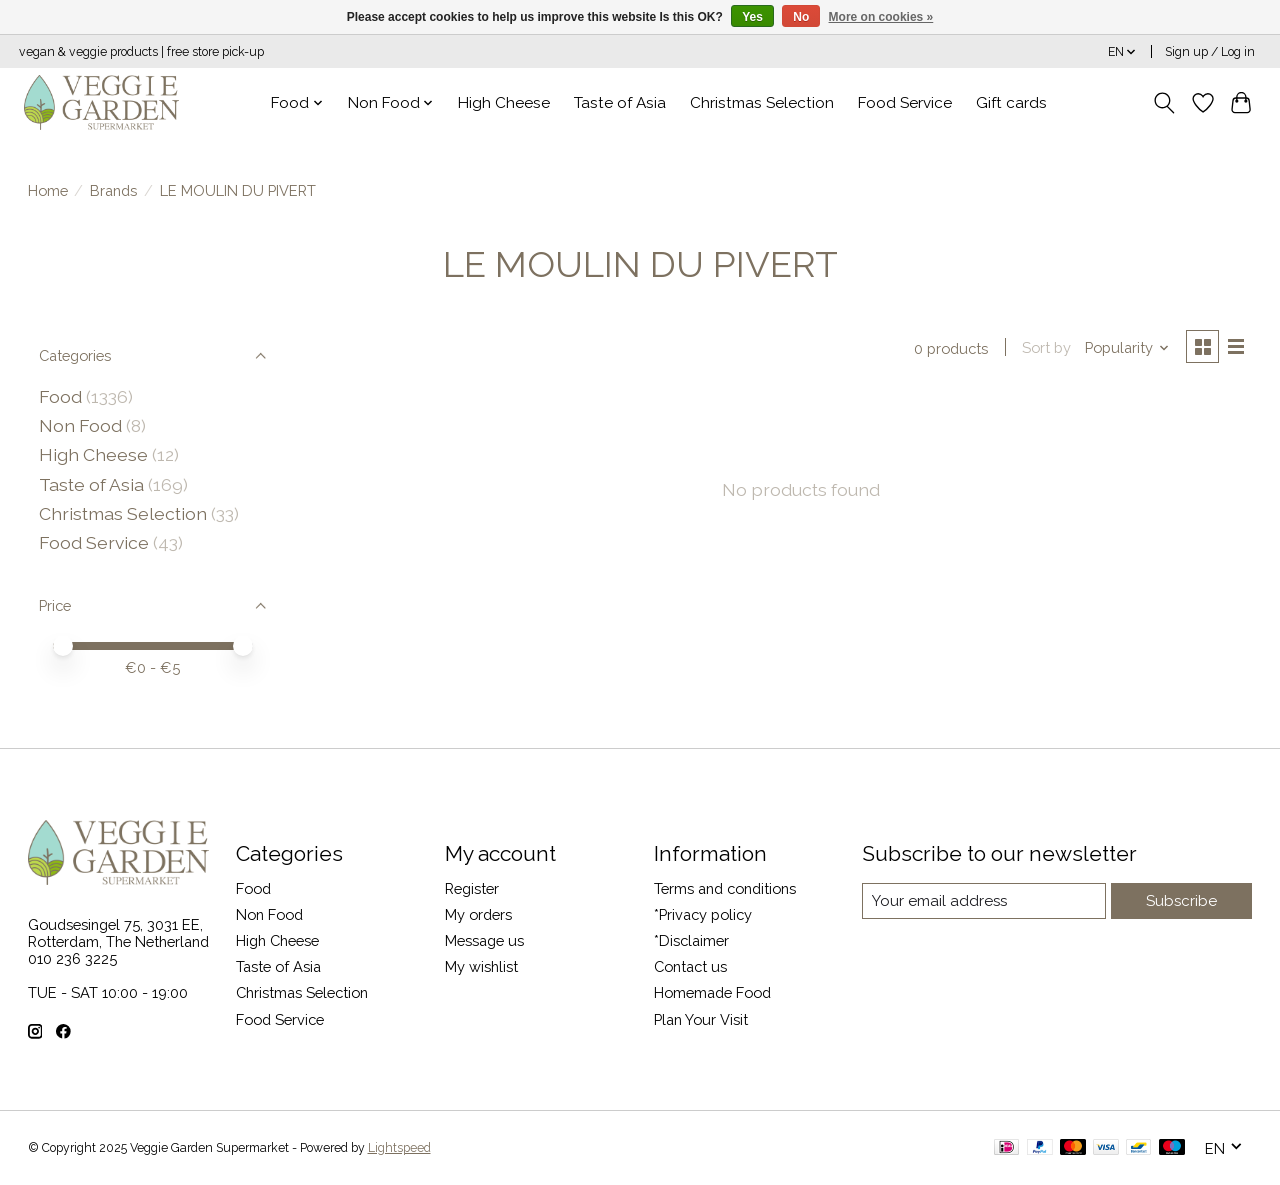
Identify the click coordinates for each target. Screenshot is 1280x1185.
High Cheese (504, 103)
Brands (113, 190)
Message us (484, 940)
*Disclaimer (691, 940)
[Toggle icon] (1163, 103)
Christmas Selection (762, 103)
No (801, 17)
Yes (752, 17)
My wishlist (481, 966)
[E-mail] (984, 901)
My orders (478, 914)
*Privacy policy (703, 914)
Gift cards (1011, 103)
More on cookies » (881, 17)
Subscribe (1182, 900)
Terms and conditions (725, 888)
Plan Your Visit (701, 1019)
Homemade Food (712, 992)
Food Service (905, 103)
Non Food (80, 425)
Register (472, 888)
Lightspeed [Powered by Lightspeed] (399, 1148)
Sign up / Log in (1210, 52)
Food (60, 396)
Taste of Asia (620, 103)
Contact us (690, 966)
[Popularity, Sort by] (1124, 348)
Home (48, 190)
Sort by (1044, 348)
